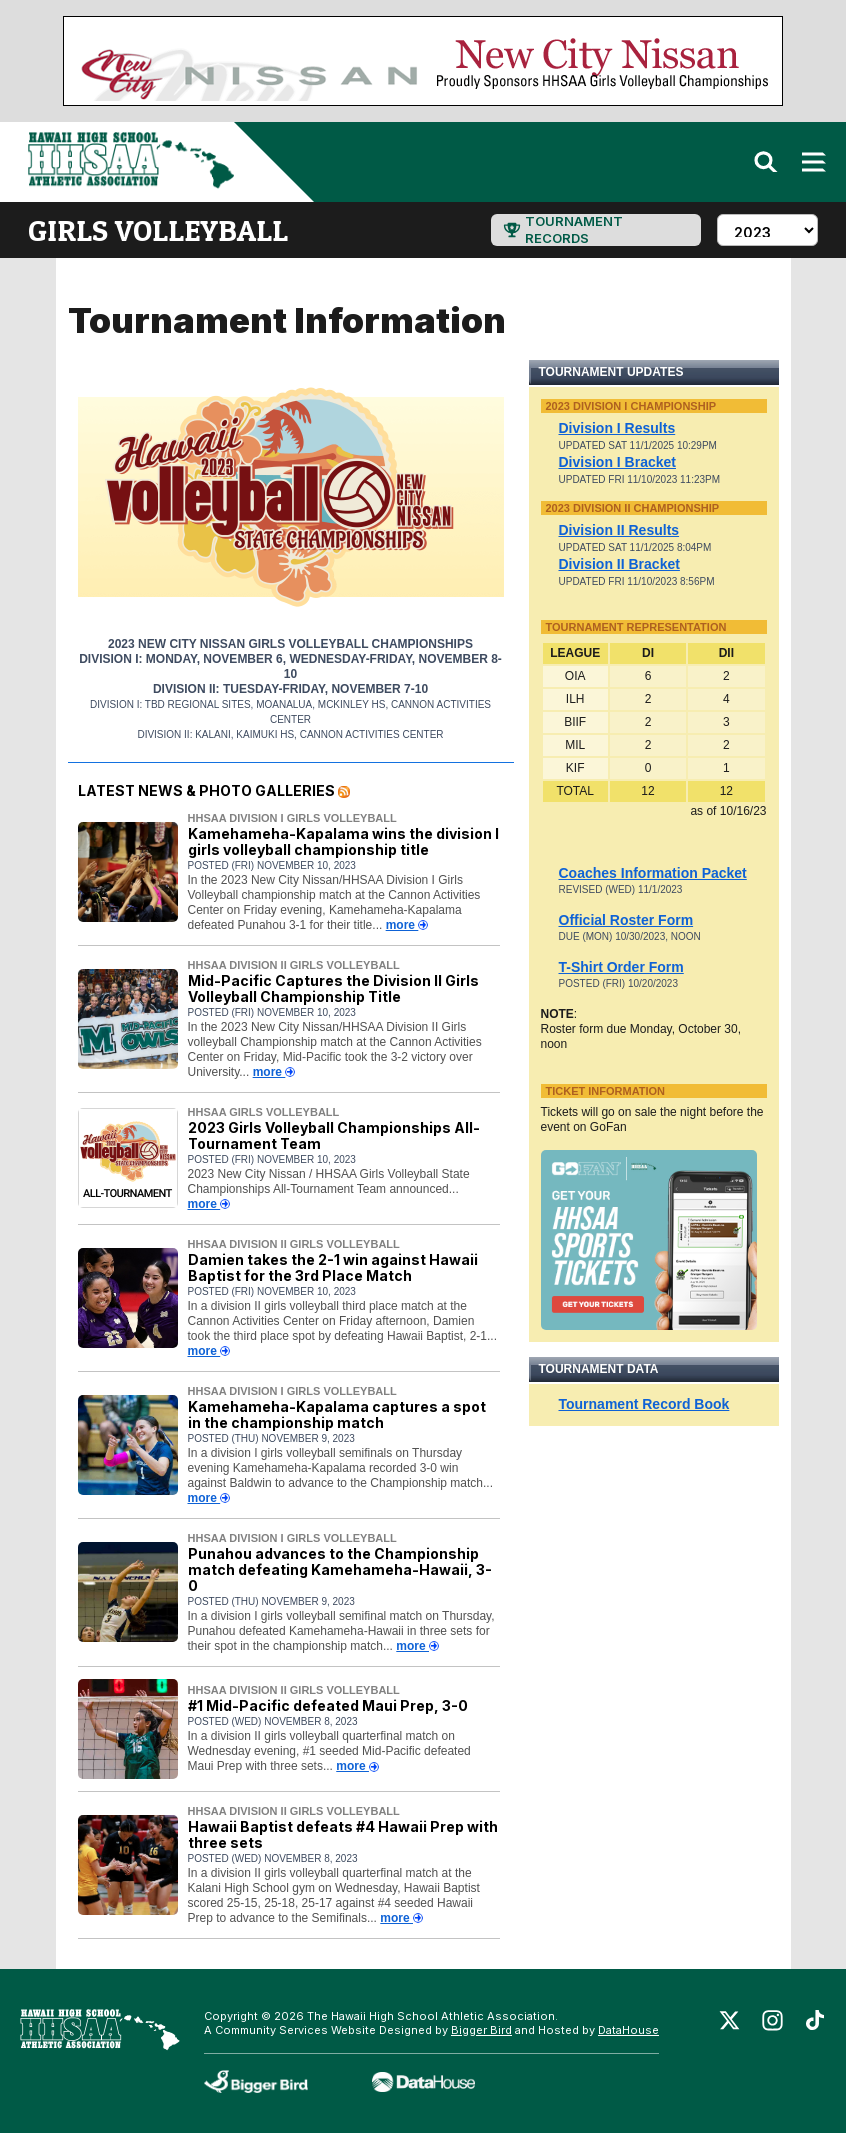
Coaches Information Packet (653, 873)
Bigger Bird (481, 2030)
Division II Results (619, 530)
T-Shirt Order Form (621, 967)
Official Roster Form (626, 920)
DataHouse (628, 2030)
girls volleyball (158, 230)
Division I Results (617, 428)
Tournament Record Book (644, 1404)
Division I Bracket (618, 462)
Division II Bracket (619, 564)
